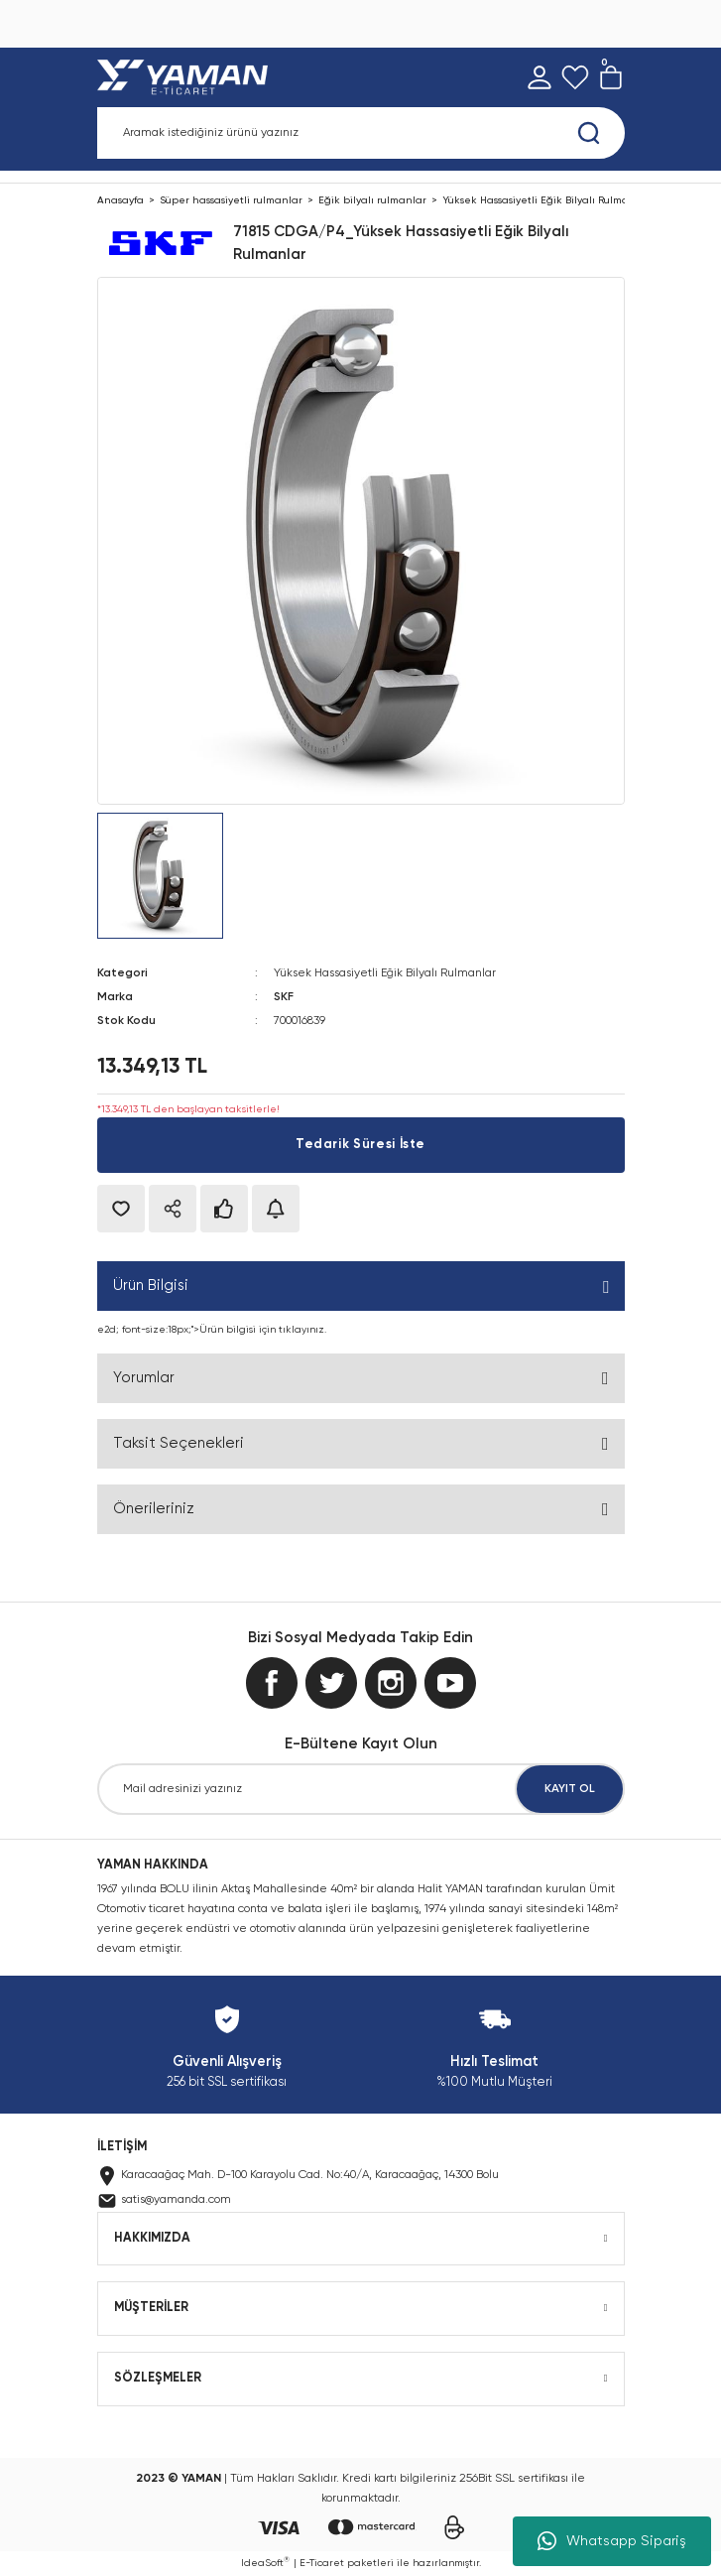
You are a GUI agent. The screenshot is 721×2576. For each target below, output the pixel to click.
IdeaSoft (265, 2562)
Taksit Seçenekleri (178, 1443)
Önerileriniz (153, 1508)
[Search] (361, 133)
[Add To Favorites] (121, 1208)
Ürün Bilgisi (150, 1285)
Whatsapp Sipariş (612, 2541)
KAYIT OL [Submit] (569, 1789)
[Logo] (187, 77)
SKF (284, 997)
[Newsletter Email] (361, 1789)
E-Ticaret (322, 2563)
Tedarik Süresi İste (360, 1144)
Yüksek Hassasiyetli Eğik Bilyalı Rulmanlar (385, 973)
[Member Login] (539, 77)
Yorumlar (144, 1377)
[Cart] (611, 77)
